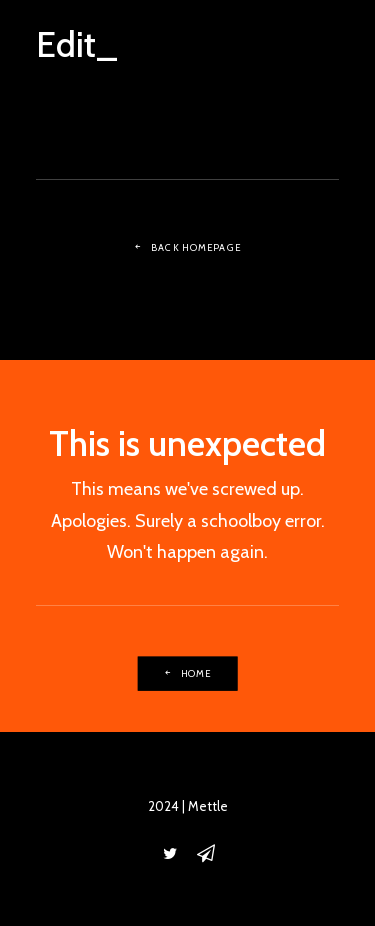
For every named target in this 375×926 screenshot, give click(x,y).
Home (187, 673)
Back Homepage (188, 248)
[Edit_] (77, 37)
